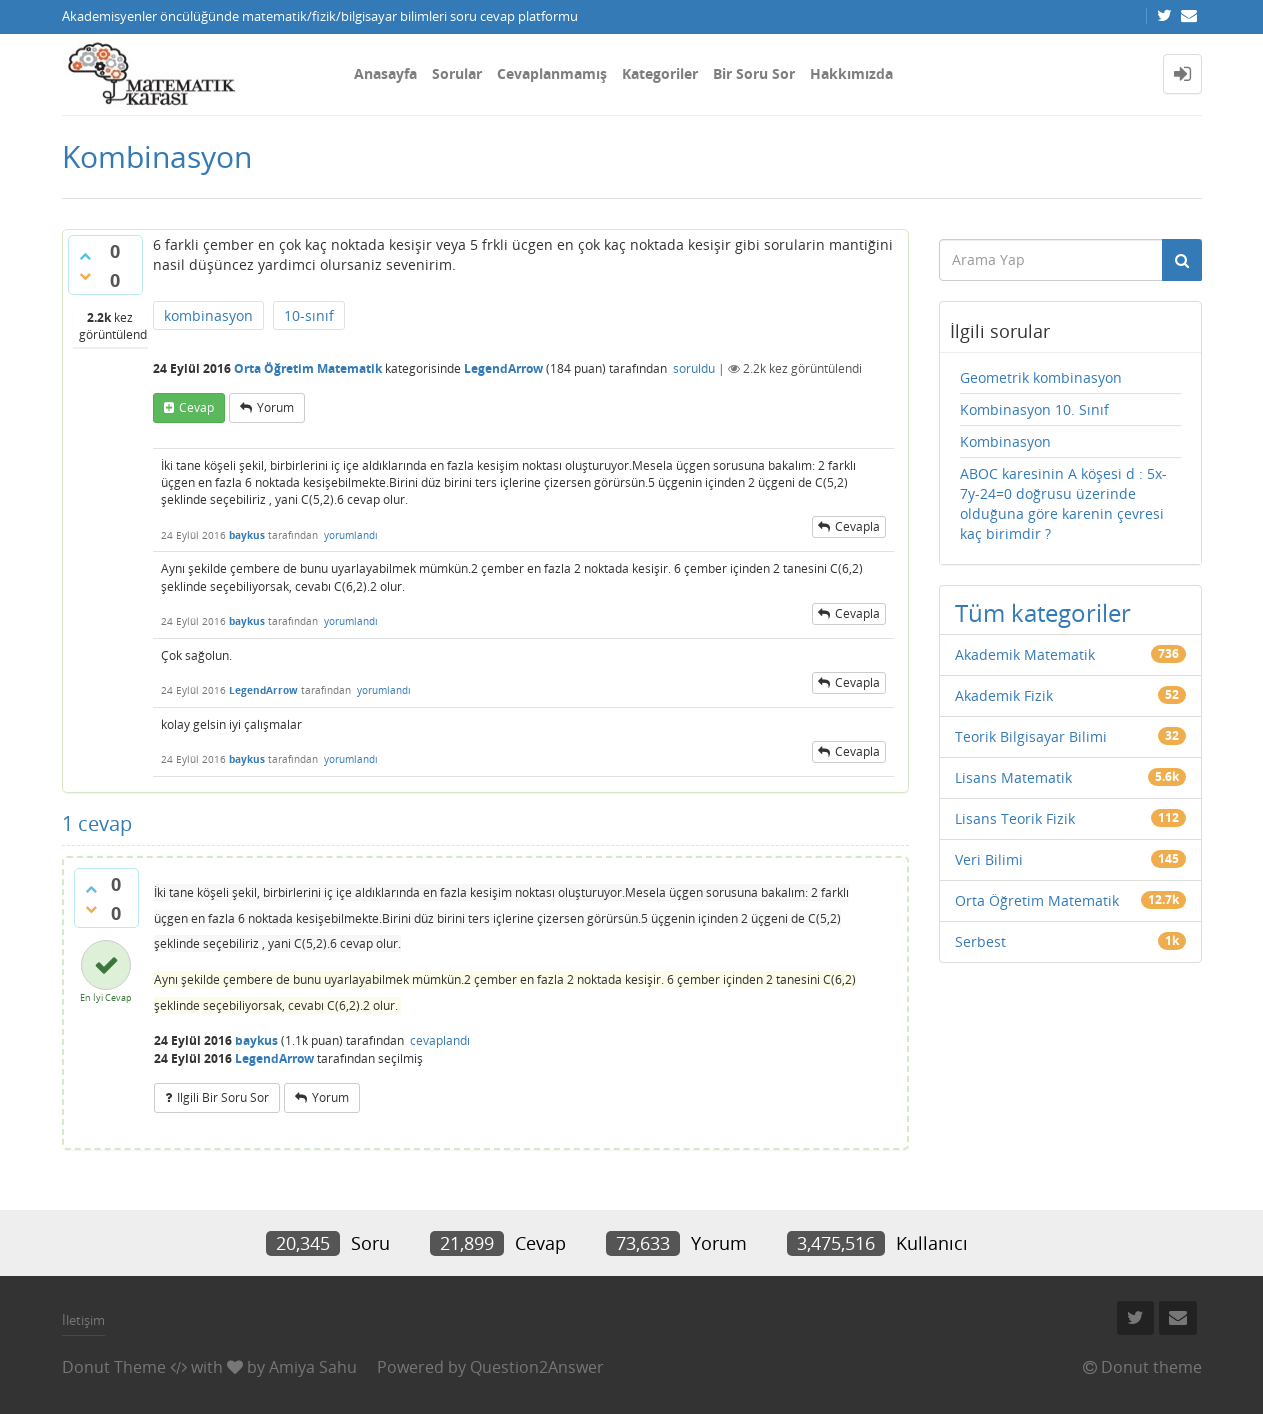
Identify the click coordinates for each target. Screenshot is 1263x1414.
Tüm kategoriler (1043, 612)
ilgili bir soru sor (223, 1097)
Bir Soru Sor (754, 73)
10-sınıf (309, 315)
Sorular (457, 73)
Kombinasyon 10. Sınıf (1034, 409)
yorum (275, 407)
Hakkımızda (851, 73)
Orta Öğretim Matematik (308, 368)
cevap (196, 407)
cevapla (857, 526)
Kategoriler (660, 73)
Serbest (980, 941)
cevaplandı (440, 1040)
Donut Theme (114, 1367)
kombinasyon (208, 315)
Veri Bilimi (989, 859)
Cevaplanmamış (552, 73)
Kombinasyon (1005, 441)
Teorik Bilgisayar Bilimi (1031, 736)
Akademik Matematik (1025, 654)
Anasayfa (385, 73)
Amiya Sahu (313, 1367)
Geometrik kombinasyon (1041, 377)
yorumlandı (351, 535)
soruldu (694, 368)
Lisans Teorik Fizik (1015, 818)
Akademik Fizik (1004, 695)
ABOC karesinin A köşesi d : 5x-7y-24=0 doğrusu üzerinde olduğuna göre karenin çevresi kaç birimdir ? (1063, 503)
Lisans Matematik (1013, 777)
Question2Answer (537, 1367)
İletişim (83, 1320)
